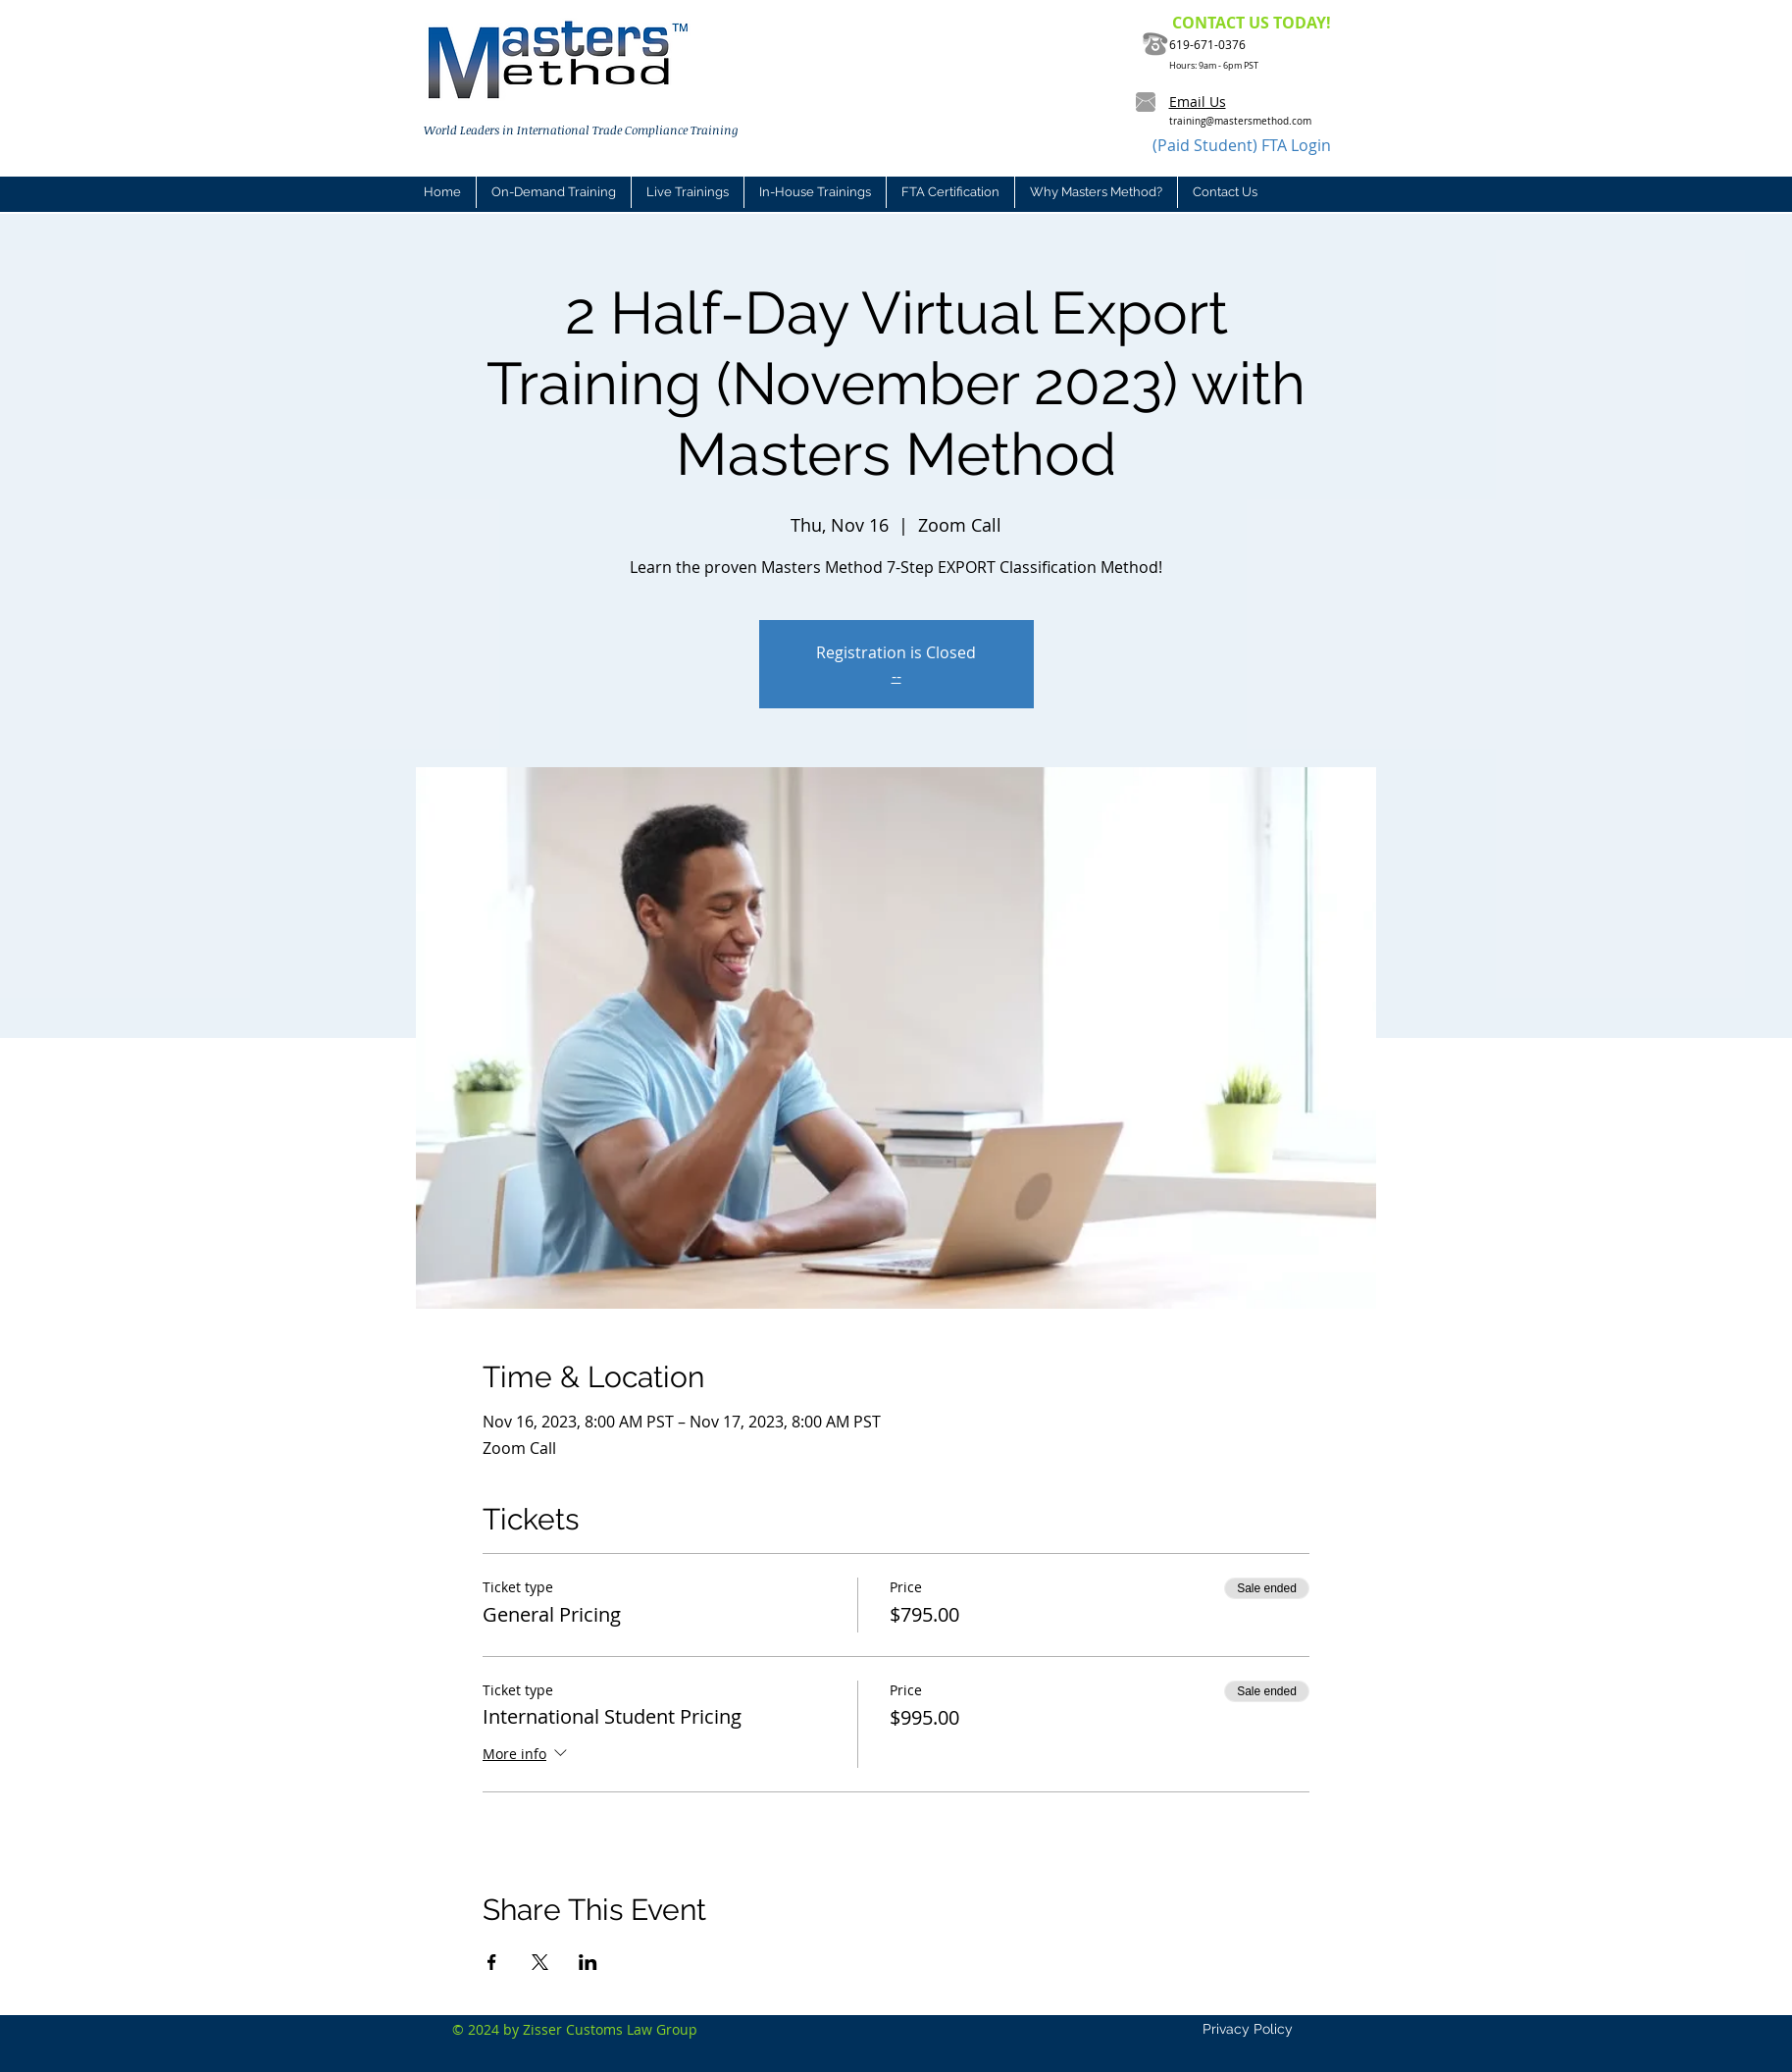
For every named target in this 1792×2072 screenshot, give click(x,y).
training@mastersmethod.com (1240, 121)
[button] (687, 192)
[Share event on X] (540, 1962)
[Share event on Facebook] (492, 1962)
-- (896, 676)
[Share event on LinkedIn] (588, 1962)
